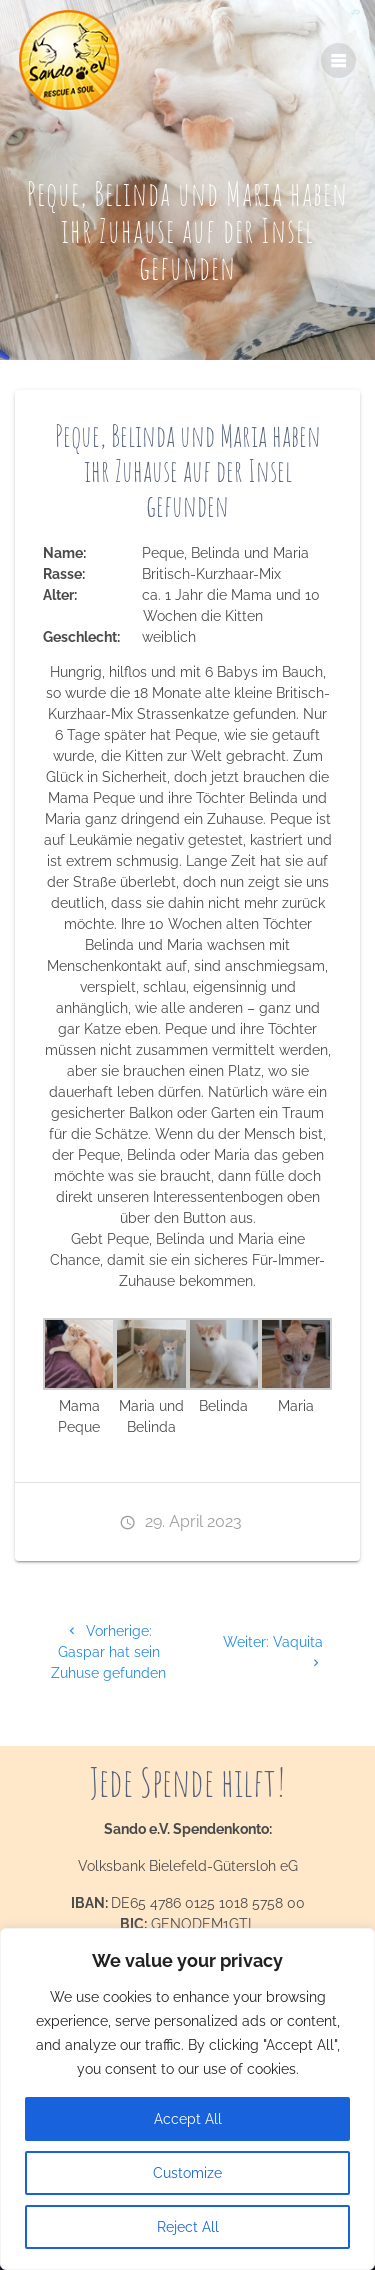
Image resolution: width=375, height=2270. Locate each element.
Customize (187, 2173)
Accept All (188, 2119)
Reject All (188, 2227)
